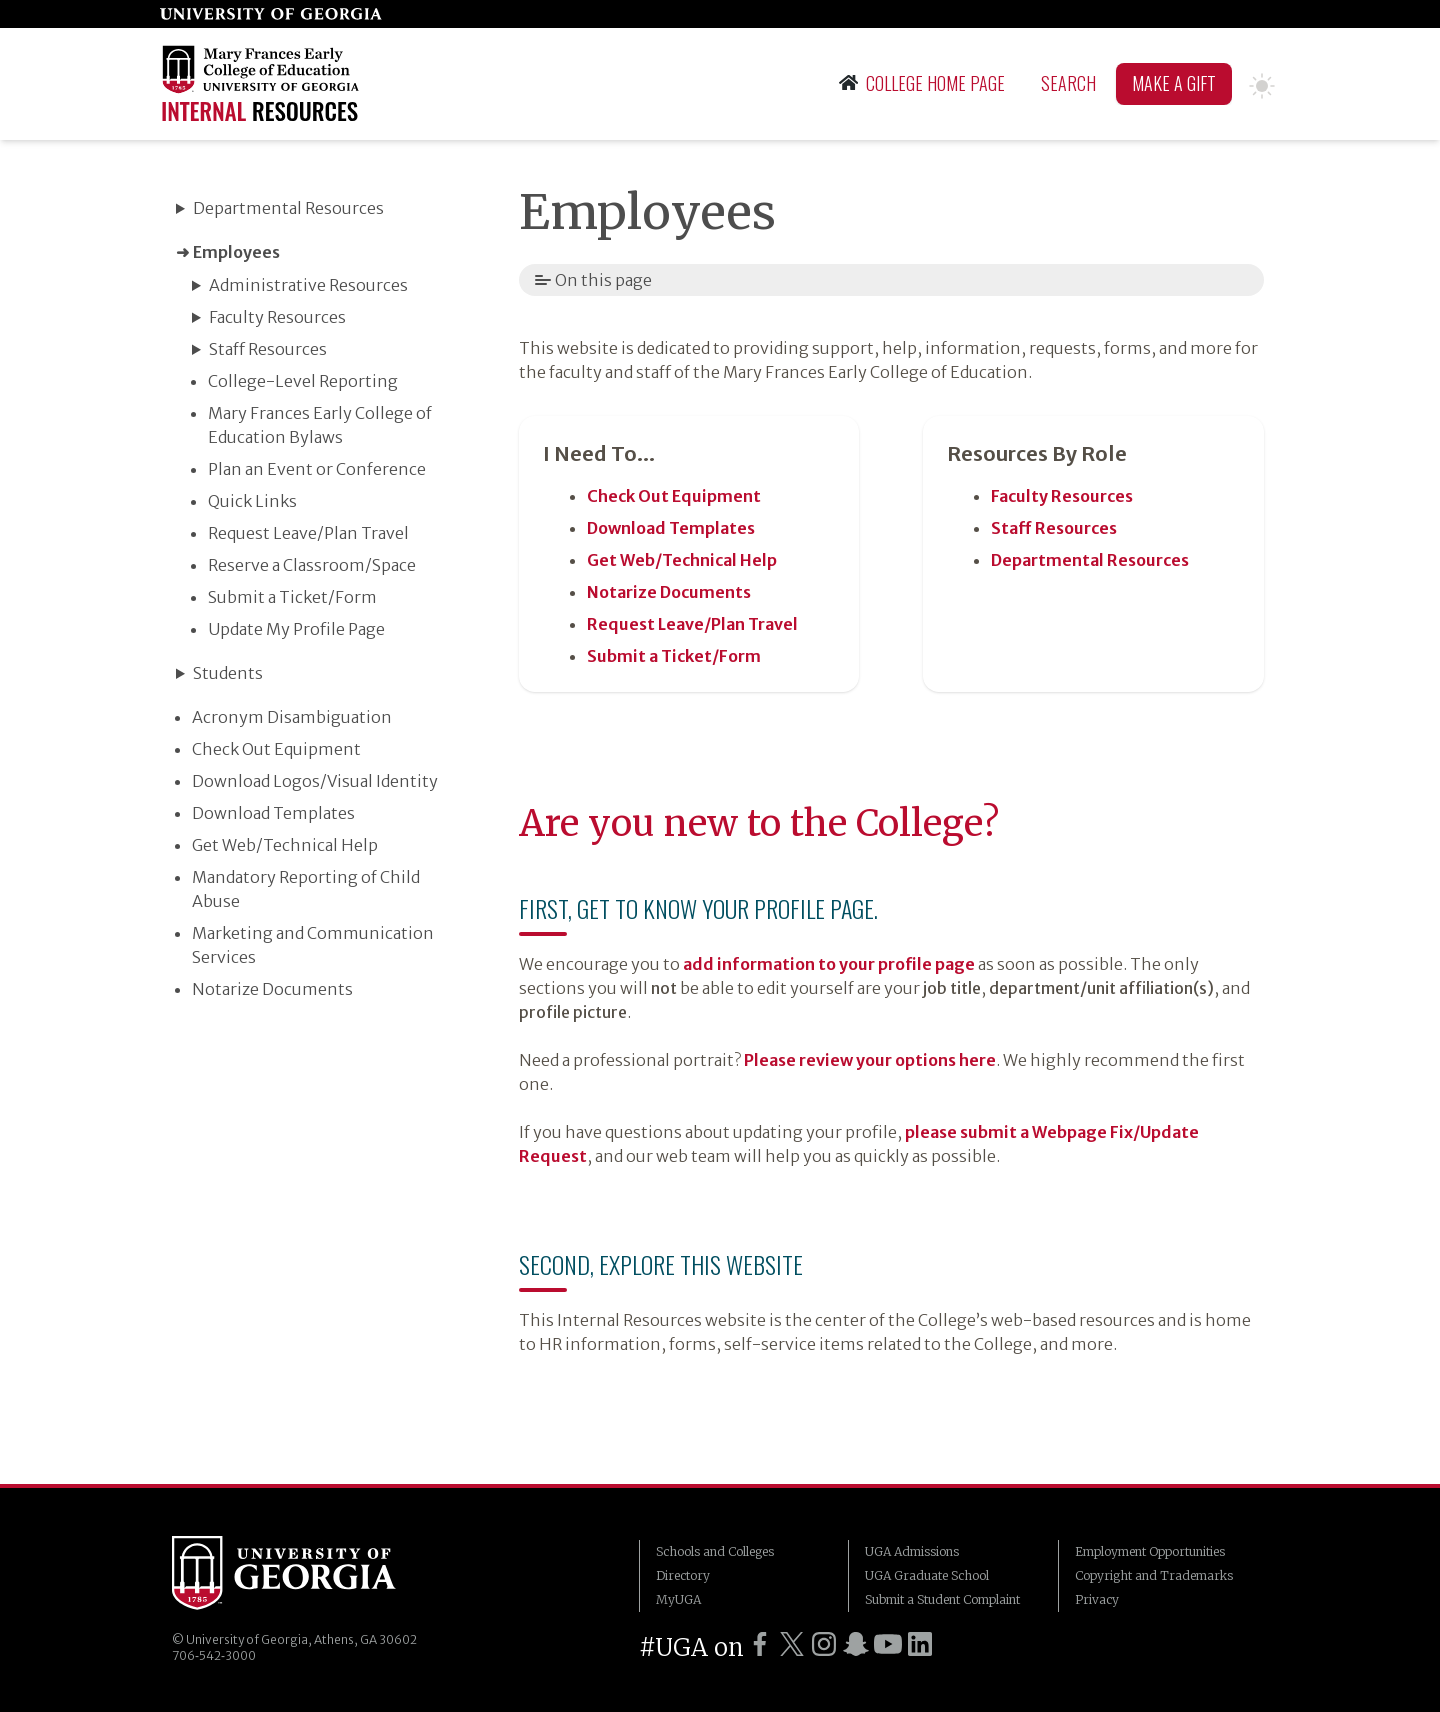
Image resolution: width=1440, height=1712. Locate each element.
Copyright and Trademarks (1154, 1575)
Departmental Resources (288, 208)
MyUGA (678, 1599)
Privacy (1097, 1599)
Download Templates (273, 813)
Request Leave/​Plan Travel (308, 533)
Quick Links (252, 501)
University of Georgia (284, 1576)
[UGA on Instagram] (824, 1644)
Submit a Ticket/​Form (292, 597)
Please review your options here (870, 1060)
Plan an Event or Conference (317, 469)
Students (228, 673)
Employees (236, 252)
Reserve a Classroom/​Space (312, 565)
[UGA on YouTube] (888, 1644)
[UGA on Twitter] (792, 1644)
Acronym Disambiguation (292, 717)
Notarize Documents (272, 989)
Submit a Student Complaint (942, 1599)
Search (1068, 83)
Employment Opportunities (1150, 1551)
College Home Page (922, 83)
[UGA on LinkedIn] (920, 1644)
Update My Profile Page (296, 629)
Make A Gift (1174, 83)
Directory (683, 1575)
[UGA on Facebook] (760, 1644)
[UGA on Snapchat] (856, 1644)
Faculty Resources (277, 317)
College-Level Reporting (303, 381)
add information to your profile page (829, 964)
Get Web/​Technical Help (285, 845)
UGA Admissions (912, 1551)
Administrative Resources (308, 285)
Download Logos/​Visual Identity (315, 781)
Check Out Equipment (276, 749)
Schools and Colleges (715, 1551)
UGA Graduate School (927, 1575)
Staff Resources (268, 349)
